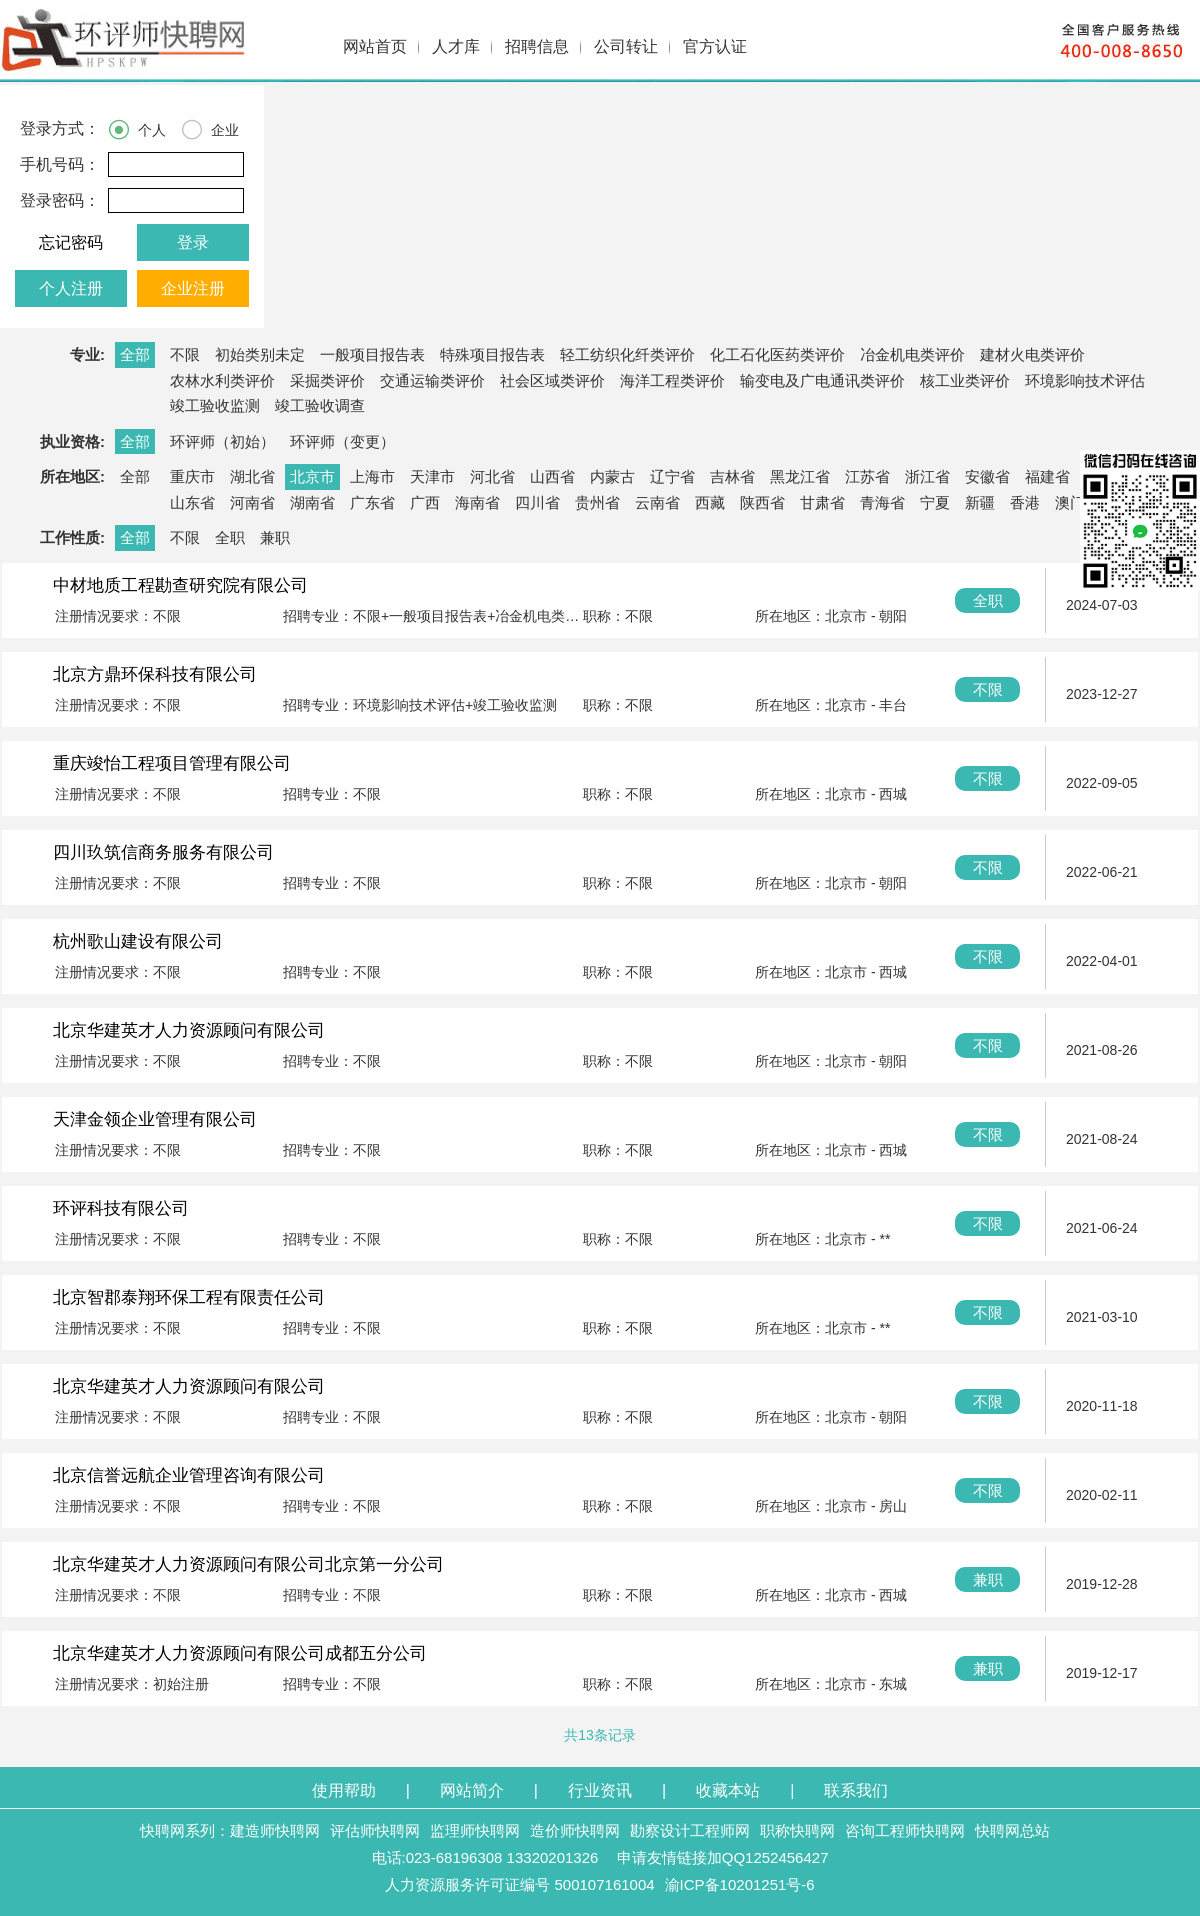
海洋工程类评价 (672, 380)
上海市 (372, 476)
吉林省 (732, 476)
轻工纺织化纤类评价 (627, 354)
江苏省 (867, 476)
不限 (185, 354)
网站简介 (472, 1790)
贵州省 (597, 502)
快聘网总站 (1012, 1830)
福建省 (1047, 476)
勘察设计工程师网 (690, 1830)
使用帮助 (344, 1790)
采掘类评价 (327, 380)
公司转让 (626, 46)
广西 (425, 502)
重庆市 (192, 476)
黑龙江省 (800, 476)
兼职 (275, 537)
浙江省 (927, 476)
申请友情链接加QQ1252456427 (723, 1857)
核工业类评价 (965, 380)
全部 (135, 354)
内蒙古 (612, 476)
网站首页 (375, 46)
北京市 (312, 476)
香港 (1025, 502)
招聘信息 (537, 46)
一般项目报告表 (372, 354)
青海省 (882, 502)
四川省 (537, 502)
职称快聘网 (797, 1830)
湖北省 (252, 476)
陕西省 (762, 502)
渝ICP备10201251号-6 (740, 1884)
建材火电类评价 (1032, 354)
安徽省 (987, 476)
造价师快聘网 (575, 1830)
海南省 (477, 502)
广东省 (372, 502)
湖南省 (312, 502)
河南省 (252, 502)
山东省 (192, 502)
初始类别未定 (260, 354)
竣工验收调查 (320, 405)
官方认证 (715, 46)
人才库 (456, 46)
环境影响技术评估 (1085, 380)
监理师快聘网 (475, 1830)
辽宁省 (672, 476)
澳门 (1070, 502)
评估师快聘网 (375, 1830)
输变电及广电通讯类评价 (822, 380)
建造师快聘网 (275, 1830)
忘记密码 (71, 242)
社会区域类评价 (552, 380)
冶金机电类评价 (912, 354)
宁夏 (935, 502)
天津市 (432, 476)
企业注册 (193, 288)
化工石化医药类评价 (777, 354)
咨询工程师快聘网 (905, 1830)
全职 (230, 537)
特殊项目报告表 (492, 354)
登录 (193, 242)
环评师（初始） (222, 441)
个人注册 (71, 288)
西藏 (710, 502)
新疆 (980, 502)
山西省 (552, 476)
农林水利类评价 (222, 380)
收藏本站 (728, 1790)
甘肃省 (822, 502)
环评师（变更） (342, 441)
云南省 (657, 502)
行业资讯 (600, 1790)
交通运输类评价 (432, 380)
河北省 (492, 476)
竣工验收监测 (215, 405)
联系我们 (856, 1790)
